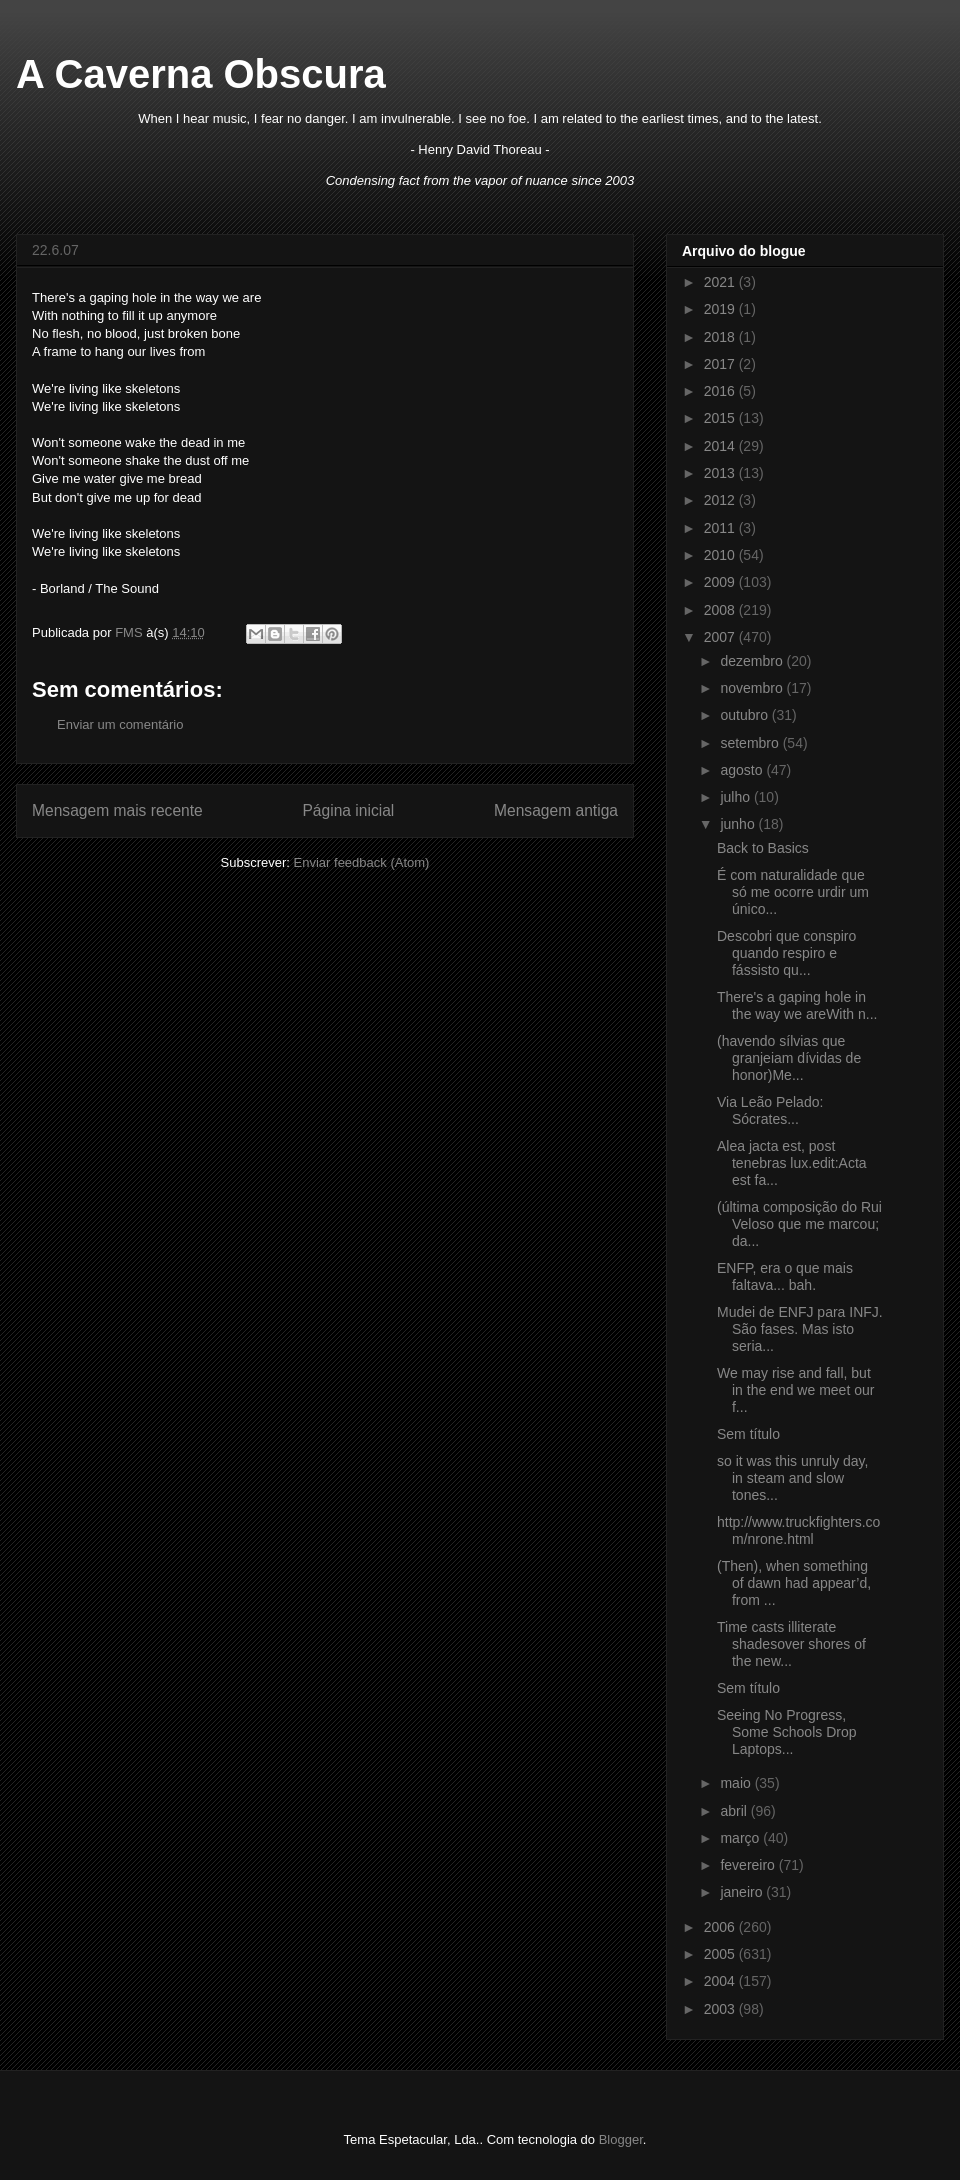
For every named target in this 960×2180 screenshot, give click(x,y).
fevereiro (749, 1865)
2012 (721, 500)
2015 (721, 418)
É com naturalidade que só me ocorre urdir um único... (793, 892)
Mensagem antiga (556, 810)
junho (739, 824)
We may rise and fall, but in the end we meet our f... (795, 1390)
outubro (745, 715)
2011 (721, 528)
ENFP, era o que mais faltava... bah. (785, 1276)
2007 (721, 637)
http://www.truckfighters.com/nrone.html (798, 1530)
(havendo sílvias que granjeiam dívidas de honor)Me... (789, 1058)
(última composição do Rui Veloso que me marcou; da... (799, 1224)
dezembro (753, 661)
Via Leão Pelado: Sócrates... (770, 1110)
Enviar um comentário (120, 724)
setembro (751, 743)
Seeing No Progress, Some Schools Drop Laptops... (787, 1732)
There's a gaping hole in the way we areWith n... (797, 1005)
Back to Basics (763, 848)
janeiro (743, 1892)
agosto (743, 770)
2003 (721, 2009)
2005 (721, 1954)
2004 (721, 1981)
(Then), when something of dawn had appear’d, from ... (794, 1583)
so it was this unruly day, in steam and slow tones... (792, 1478)
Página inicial (348, 810)
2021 (721, 282)
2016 (721, 391)
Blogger (621, 2139)
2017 (721, 364)
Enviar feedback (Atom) (362, 862)
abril (735, 1811)
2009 (721, 582)
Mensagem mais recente (117, 810)
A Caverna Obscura (201, 74)
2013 (721, 473)
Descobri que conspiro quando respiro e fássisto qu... (786, 953)
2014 (721, 446)
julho (736, 797)
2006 (721, 1927)
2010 (721, 555)
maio (737, 1783)
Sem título (748, 1434)
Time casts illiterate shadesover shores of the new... (791, 1644)
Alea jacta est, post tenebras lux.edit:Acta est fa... (792, 1163)
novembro (753, 688)
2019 (721, 309)
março (741, 1838)
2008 (721, 610)
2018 (721, 337)
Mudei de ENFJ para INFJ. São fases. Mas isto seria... (800, 1329)
